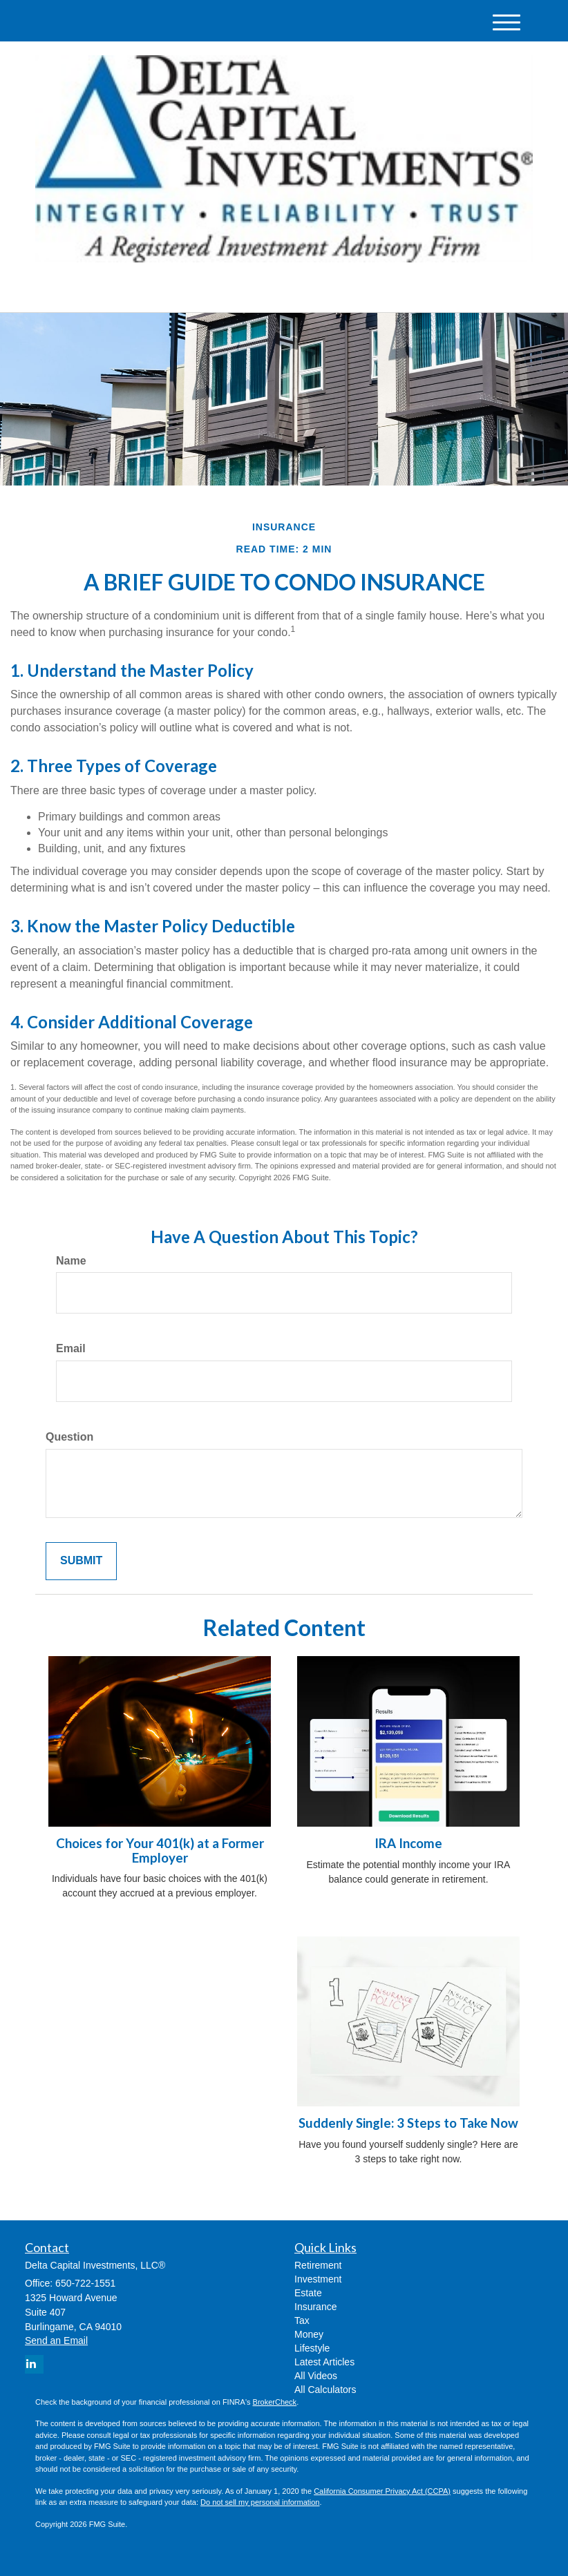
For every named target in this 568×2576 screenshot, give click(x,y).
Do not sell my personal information (259, 2502)
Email (71, 1348)
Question (69, 1437)
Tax (302, 2320)
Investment (317, 2279)
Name (71, 1261)
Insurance (315, 2306)
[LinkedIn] (162, 290)
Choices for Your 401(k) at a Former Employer (160, 1850)
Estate (308, 2292)
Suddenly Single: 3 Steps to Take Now (408, 2123)
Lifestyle (312, 2348)
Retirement (317, 2265)
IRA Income (408, 1843)
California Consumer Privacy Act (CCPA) (382, 2491)
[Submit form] (81, 1561)
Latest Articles (324, 2361)
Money (308, 2334)
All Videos (315, 2375)
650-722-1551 (403, 289)
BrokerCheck (275, 2402)
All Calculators (325, 2389)
